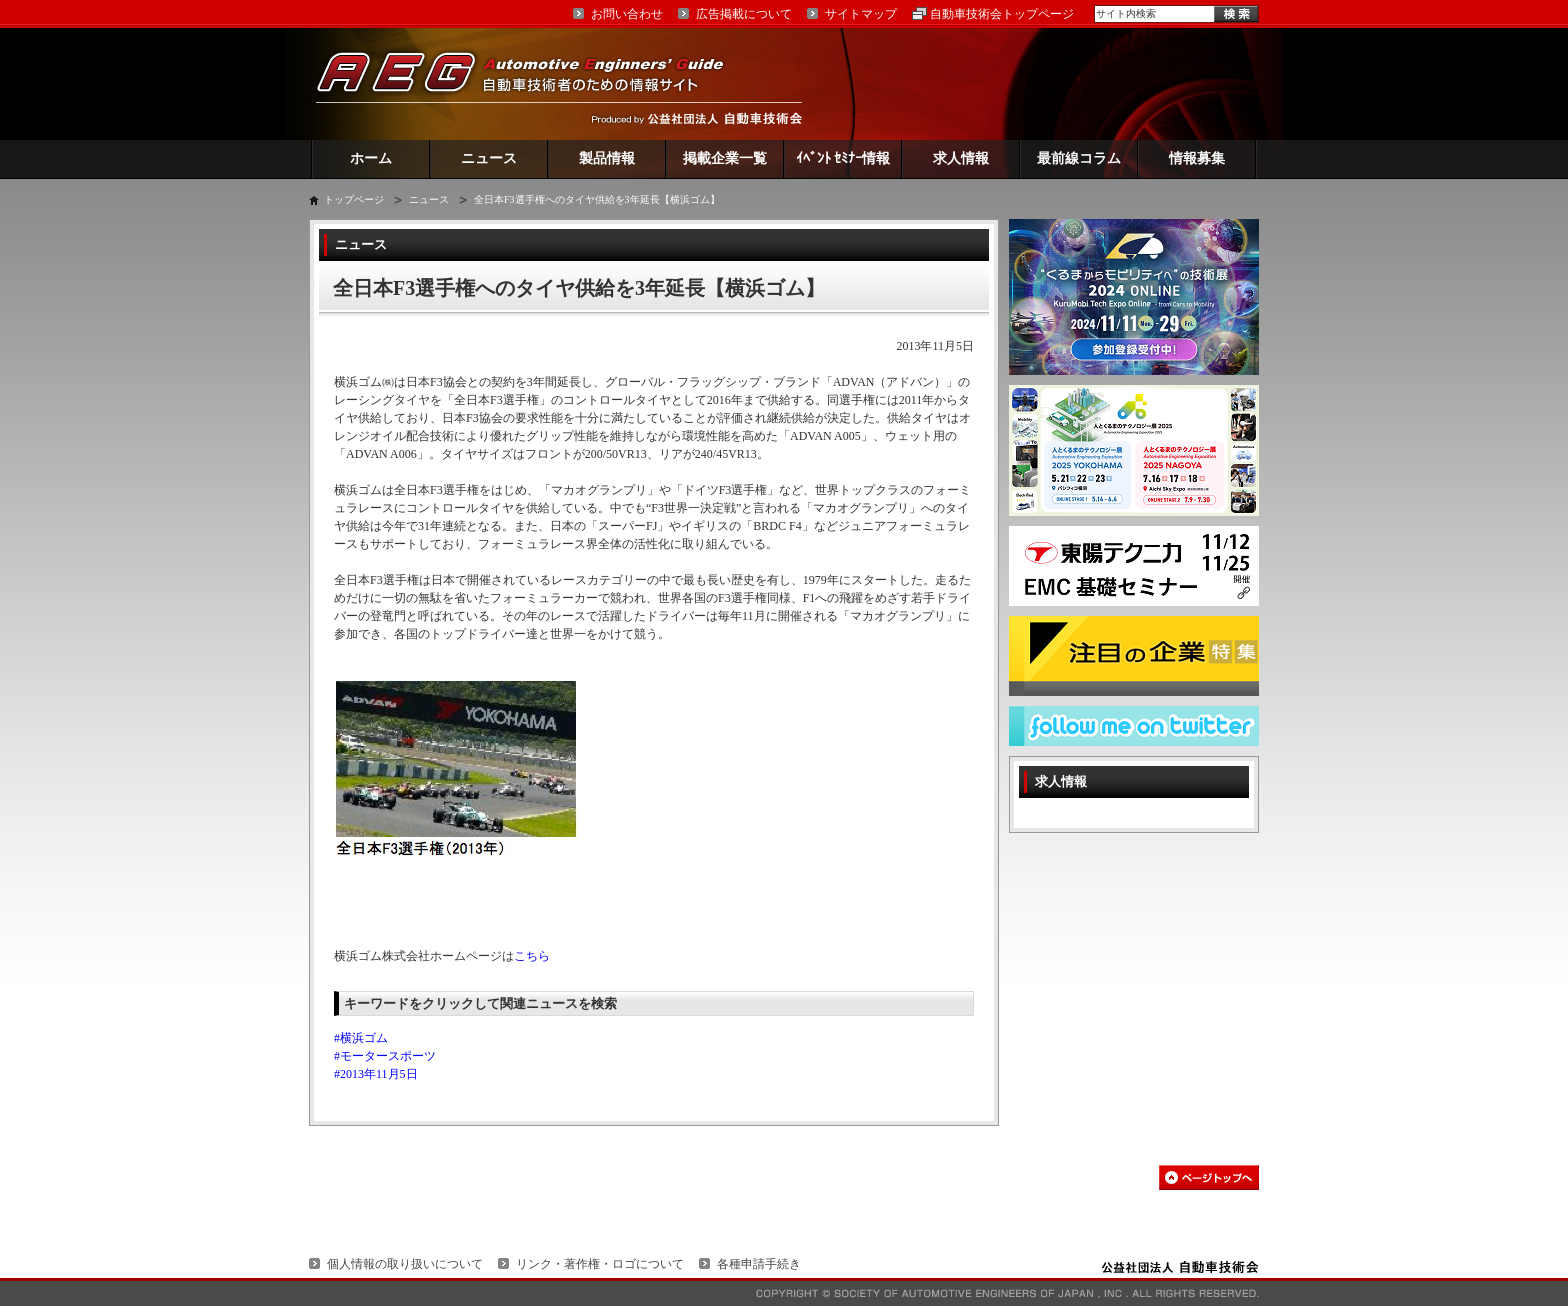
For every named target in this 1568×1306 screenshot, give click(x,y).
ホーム (371, 158)
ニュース (489, 158)
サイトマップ (861, 14)
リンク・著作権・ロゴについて (600, 1264)
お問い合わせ (627, 14)
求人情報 (961, 158)
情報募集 (1197, 158)
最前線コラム (1079, 158)
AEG (533, 83)
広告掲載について (744, 14)
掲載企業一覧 (725, 158)
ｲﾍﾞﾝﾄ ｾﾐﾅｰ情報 (843, 158)
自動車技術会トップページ (1002, 14)
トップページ (354, 199)
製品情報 (607, 158)
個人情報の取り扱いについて (405, 1264)
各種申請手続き (759, 1264)
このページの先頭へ (1209, 1177)
